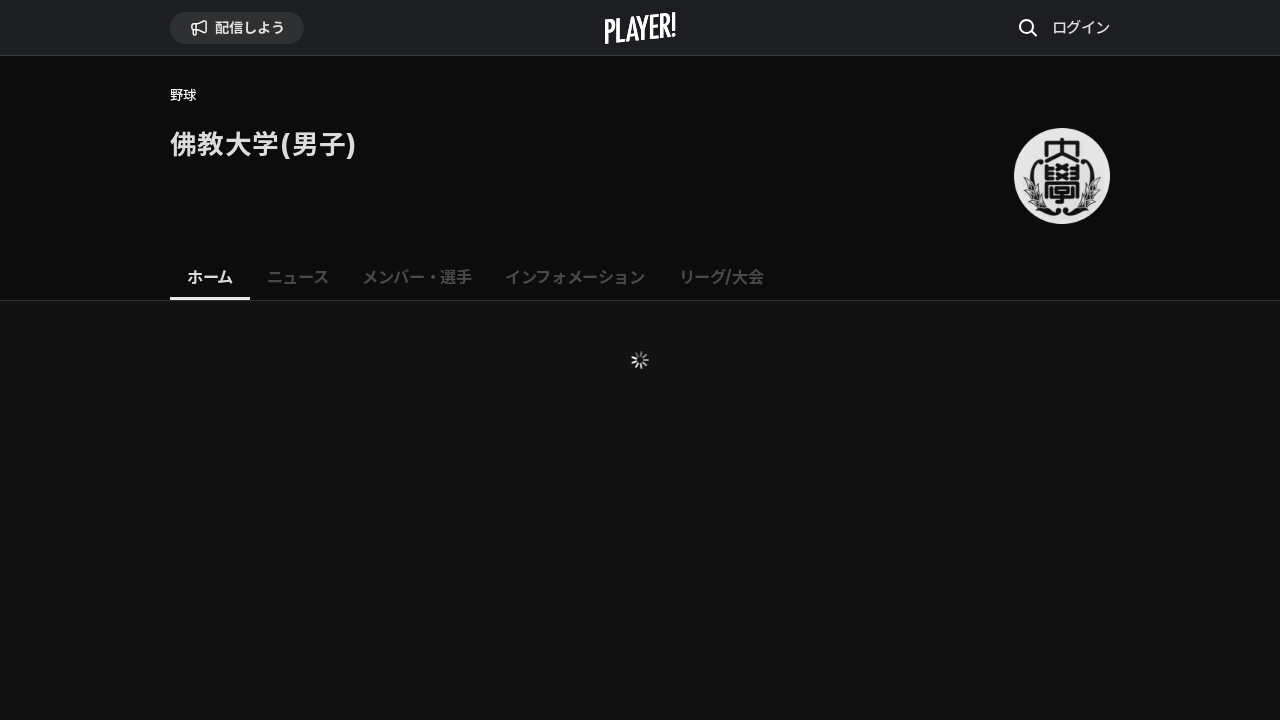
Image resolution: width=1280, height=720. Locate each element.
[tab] (210, 278)
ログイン (1081, 27)
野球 (182, 95)
